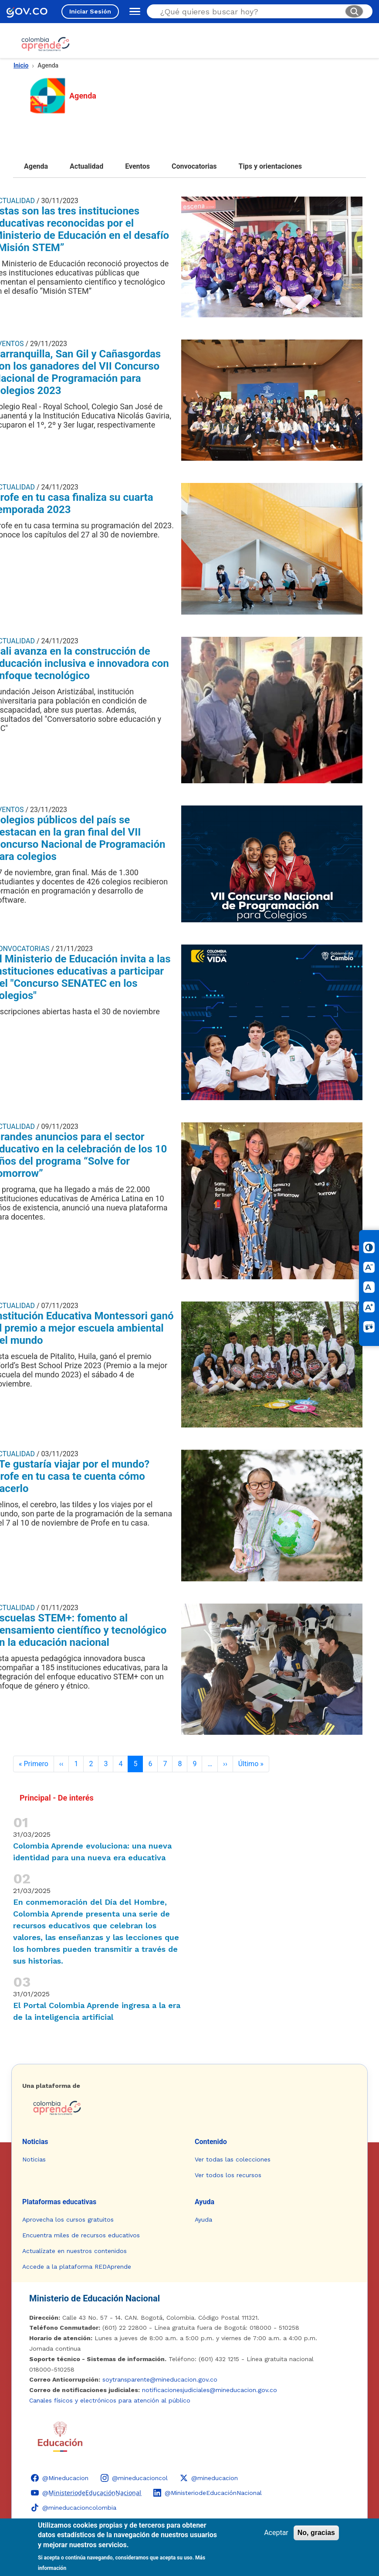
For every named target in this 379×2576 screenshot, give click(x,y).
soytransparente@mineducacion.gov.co (159, 2379)
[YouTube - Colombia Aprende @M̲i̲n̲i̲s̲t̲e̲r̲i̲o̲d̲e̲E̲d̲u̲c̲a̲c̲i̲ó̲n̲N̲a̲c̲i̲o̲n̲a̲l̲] (86, 2493)
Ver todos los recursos (228, 2175)
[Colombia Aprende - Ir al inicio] (45, 44)
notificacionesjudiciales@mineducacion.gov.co (209, 2389)
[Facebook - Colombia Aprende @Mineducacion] (59, 2478)
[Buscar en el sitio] (249, 11)
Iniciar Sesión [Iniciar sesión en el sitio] (90, 11)
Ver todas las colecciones (233, 2159)
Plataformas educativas (59, 2202)
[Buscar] (354, 11)
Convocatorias (194, 166)
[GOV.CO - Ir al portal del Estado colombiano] (27, 11)
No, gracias (316, 2532)
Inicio (21, 65)
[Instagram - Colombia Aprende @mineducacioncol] (134, 2478)
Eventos (137, 166)
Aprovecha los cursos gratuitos (68, 2219)
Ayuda (204, 2202)
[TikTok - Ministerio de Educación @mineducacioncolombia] (73, 2507)
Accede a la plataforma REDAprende (76, 2266)
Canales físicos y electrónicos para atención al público (109, 2400)
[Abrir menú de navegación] (133, 11)
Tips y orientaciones (270, 166)
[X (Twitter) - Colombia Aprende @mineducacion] (209, 2478)
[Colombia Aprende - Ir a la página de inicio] (189, 2108)
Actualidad (86, 166)
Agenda (36, 166)
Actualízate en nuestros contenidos (74, 2250)
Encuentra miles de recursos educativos (81, 2235)
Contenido (211, 2142)
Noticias (35, 2142)
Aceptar (276, 2532)
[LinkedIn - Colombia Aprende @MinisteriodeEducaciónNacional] (208, 2493)
